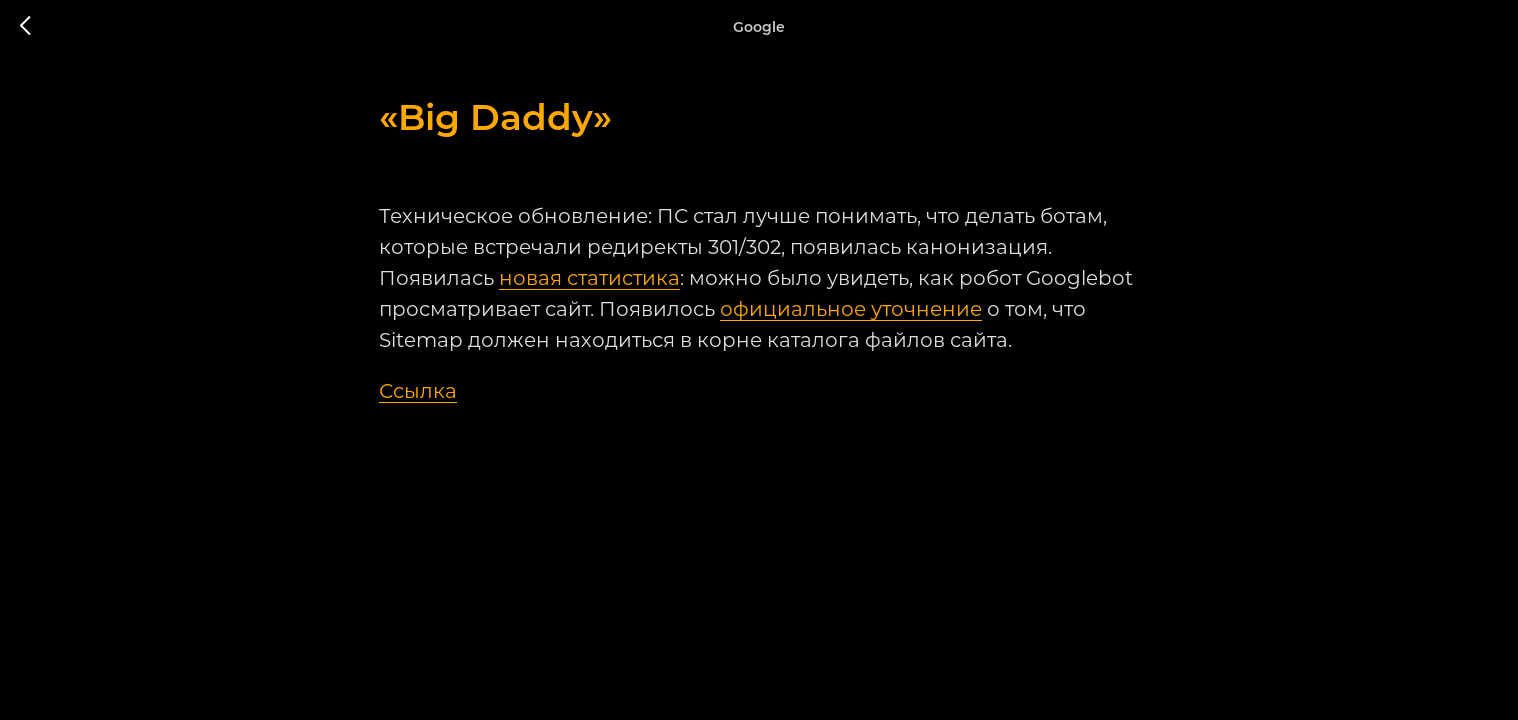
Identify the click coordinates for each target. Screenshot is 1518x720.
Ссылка (418, 391)
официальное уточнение (851, 309)
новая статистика (589, 278)
